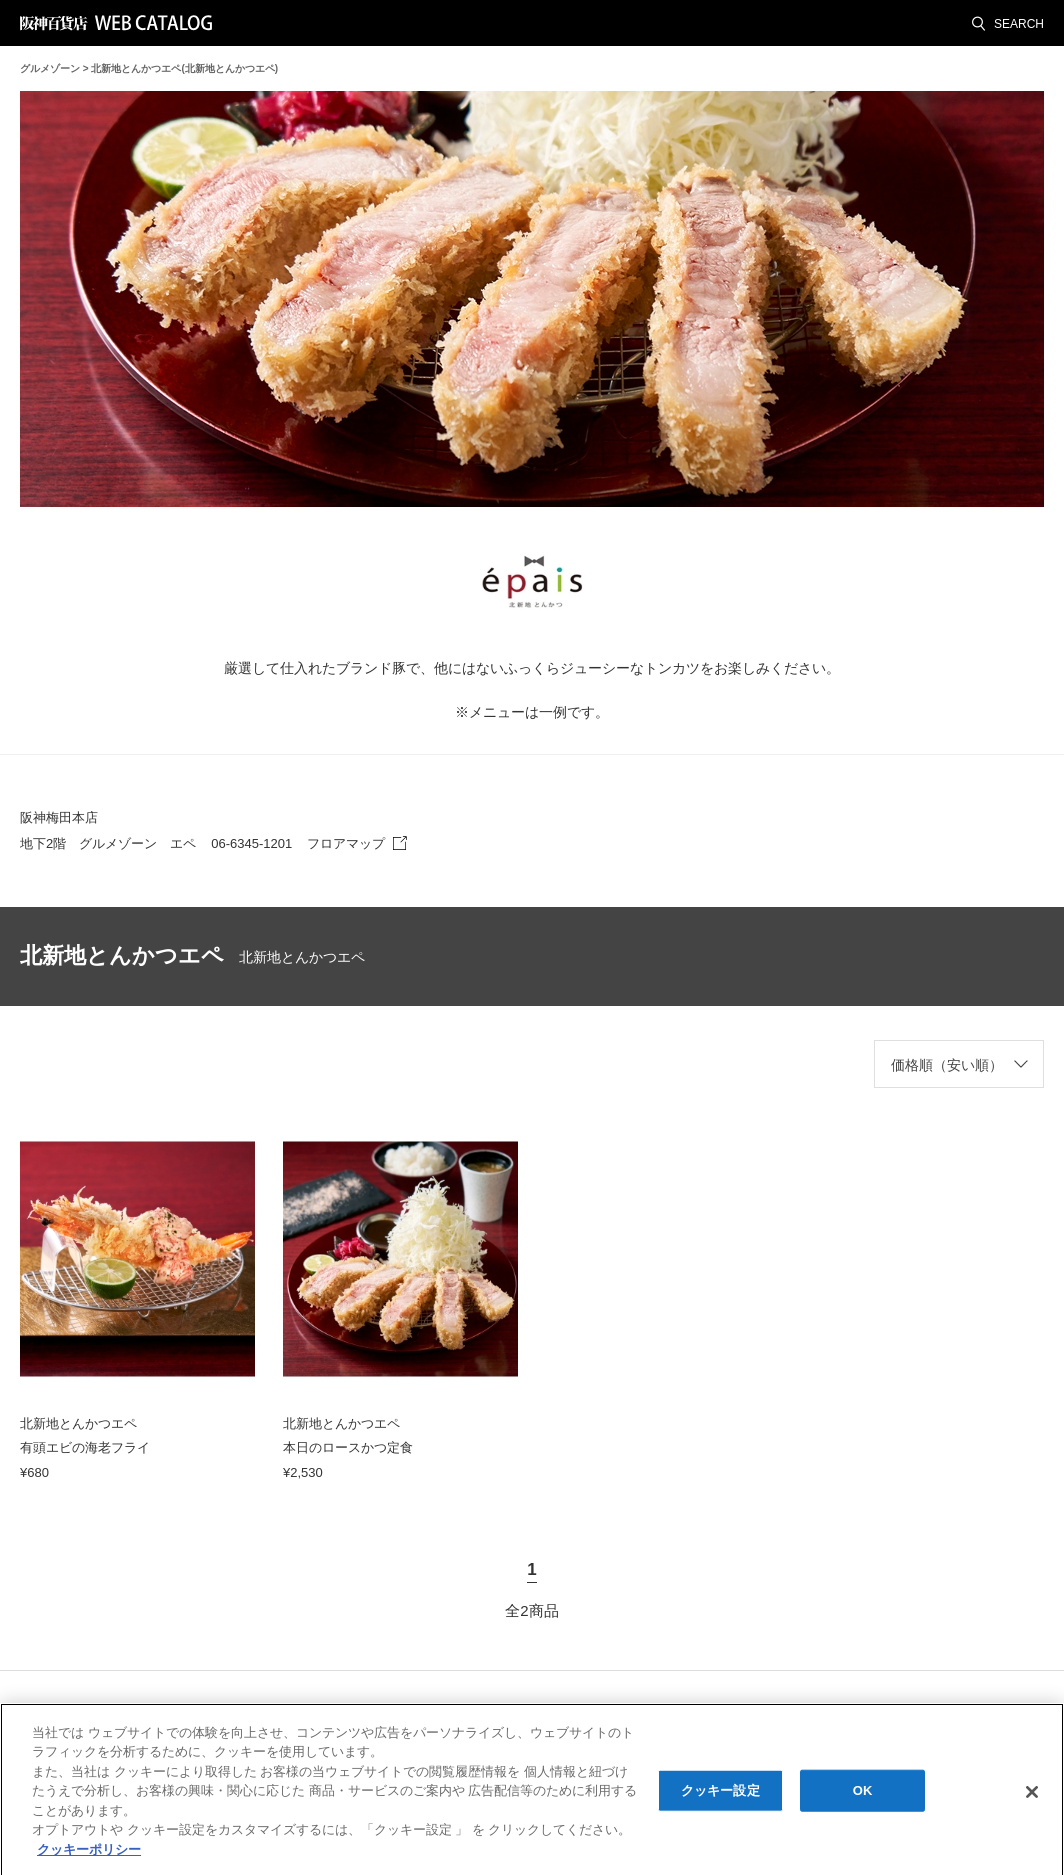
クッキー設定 (720, 1797)
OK (863, 1797)
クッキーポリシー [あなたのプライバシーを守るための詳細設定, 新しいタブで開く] (89, 1856)
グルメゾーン (50, 68)
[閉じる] (1032, 1799)
